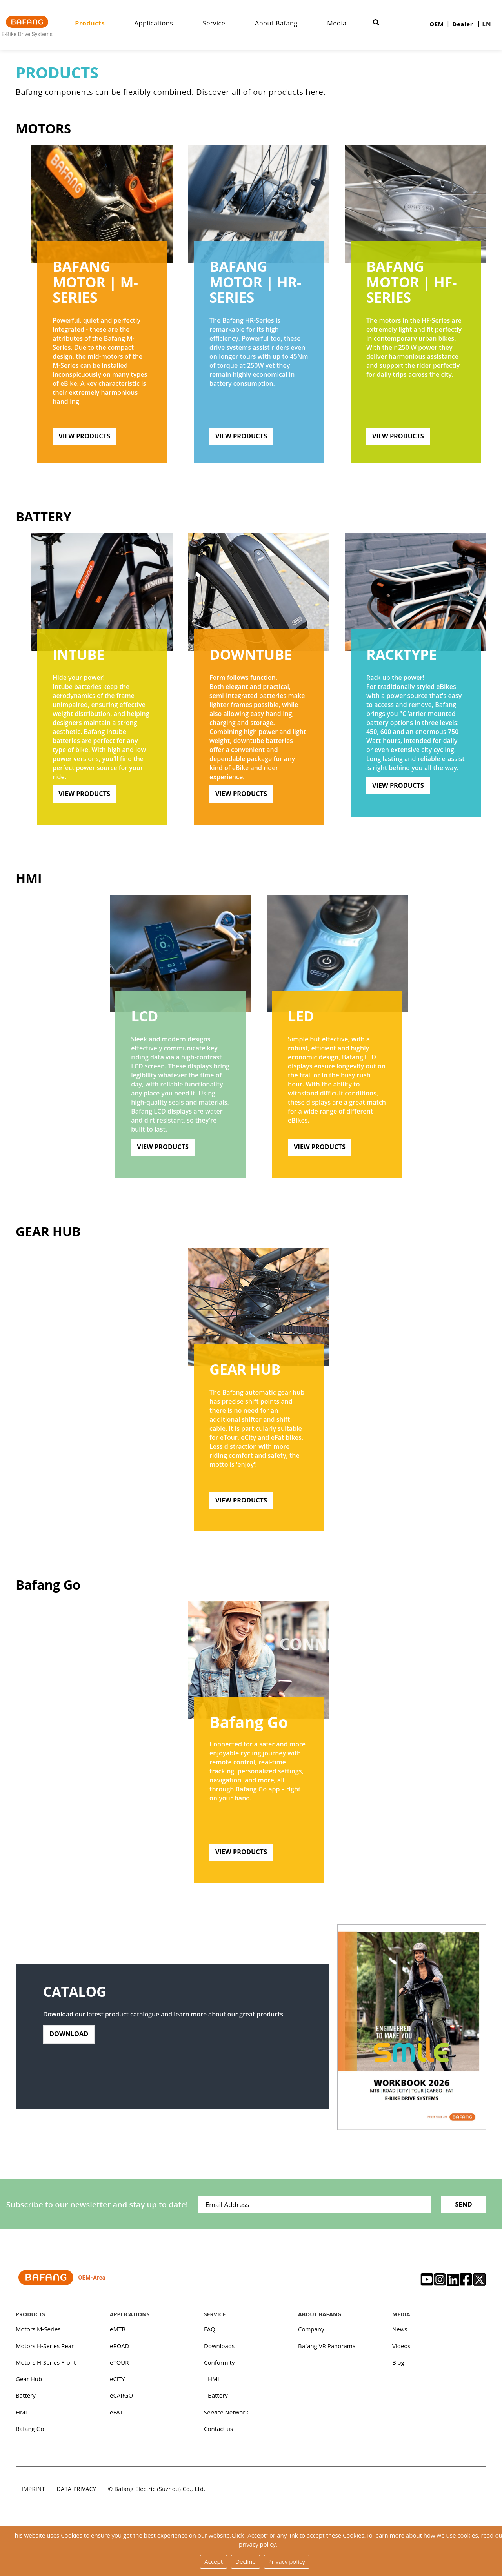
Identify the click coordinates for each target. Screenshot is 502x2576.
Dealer (462, 24)
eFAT (116, 2417)
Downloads (219, 2350)
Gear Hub (48, 1232)
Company (311, 2333)
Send (463, 2208)
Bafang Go (48, 1586)
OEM (436, 24)
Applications (162, 23)
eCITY (117, 2383)
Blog (398, 2367)
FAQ (209, 2333)
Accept (213, 2562)
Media (345, 23)
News (399, 2333)
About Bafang (285, 23)
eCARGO (121, 2400)
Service (222, 23)
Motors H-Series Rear (45, 2350)
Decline (245, 2562)
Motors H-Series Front (46, 2367)
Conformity (219, 2367)
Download (69, 2044)
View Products (85, 436)
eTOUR (119, 2367)
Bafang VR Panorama (327, 2350)
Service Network (226, 2417)
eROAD (119, 2350)
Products (98, 23)
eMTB (118, 2333)
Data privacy (76, 2494)
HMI (29, 879)
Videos (401, 2350)
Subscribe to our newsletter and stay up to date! (86, 2208)
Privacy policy (286, 2562)
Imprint (33, 2494)
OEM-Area (63, 2282)
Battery (43, 517)
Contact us (218, 2434)
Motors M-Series (38, 2333)
